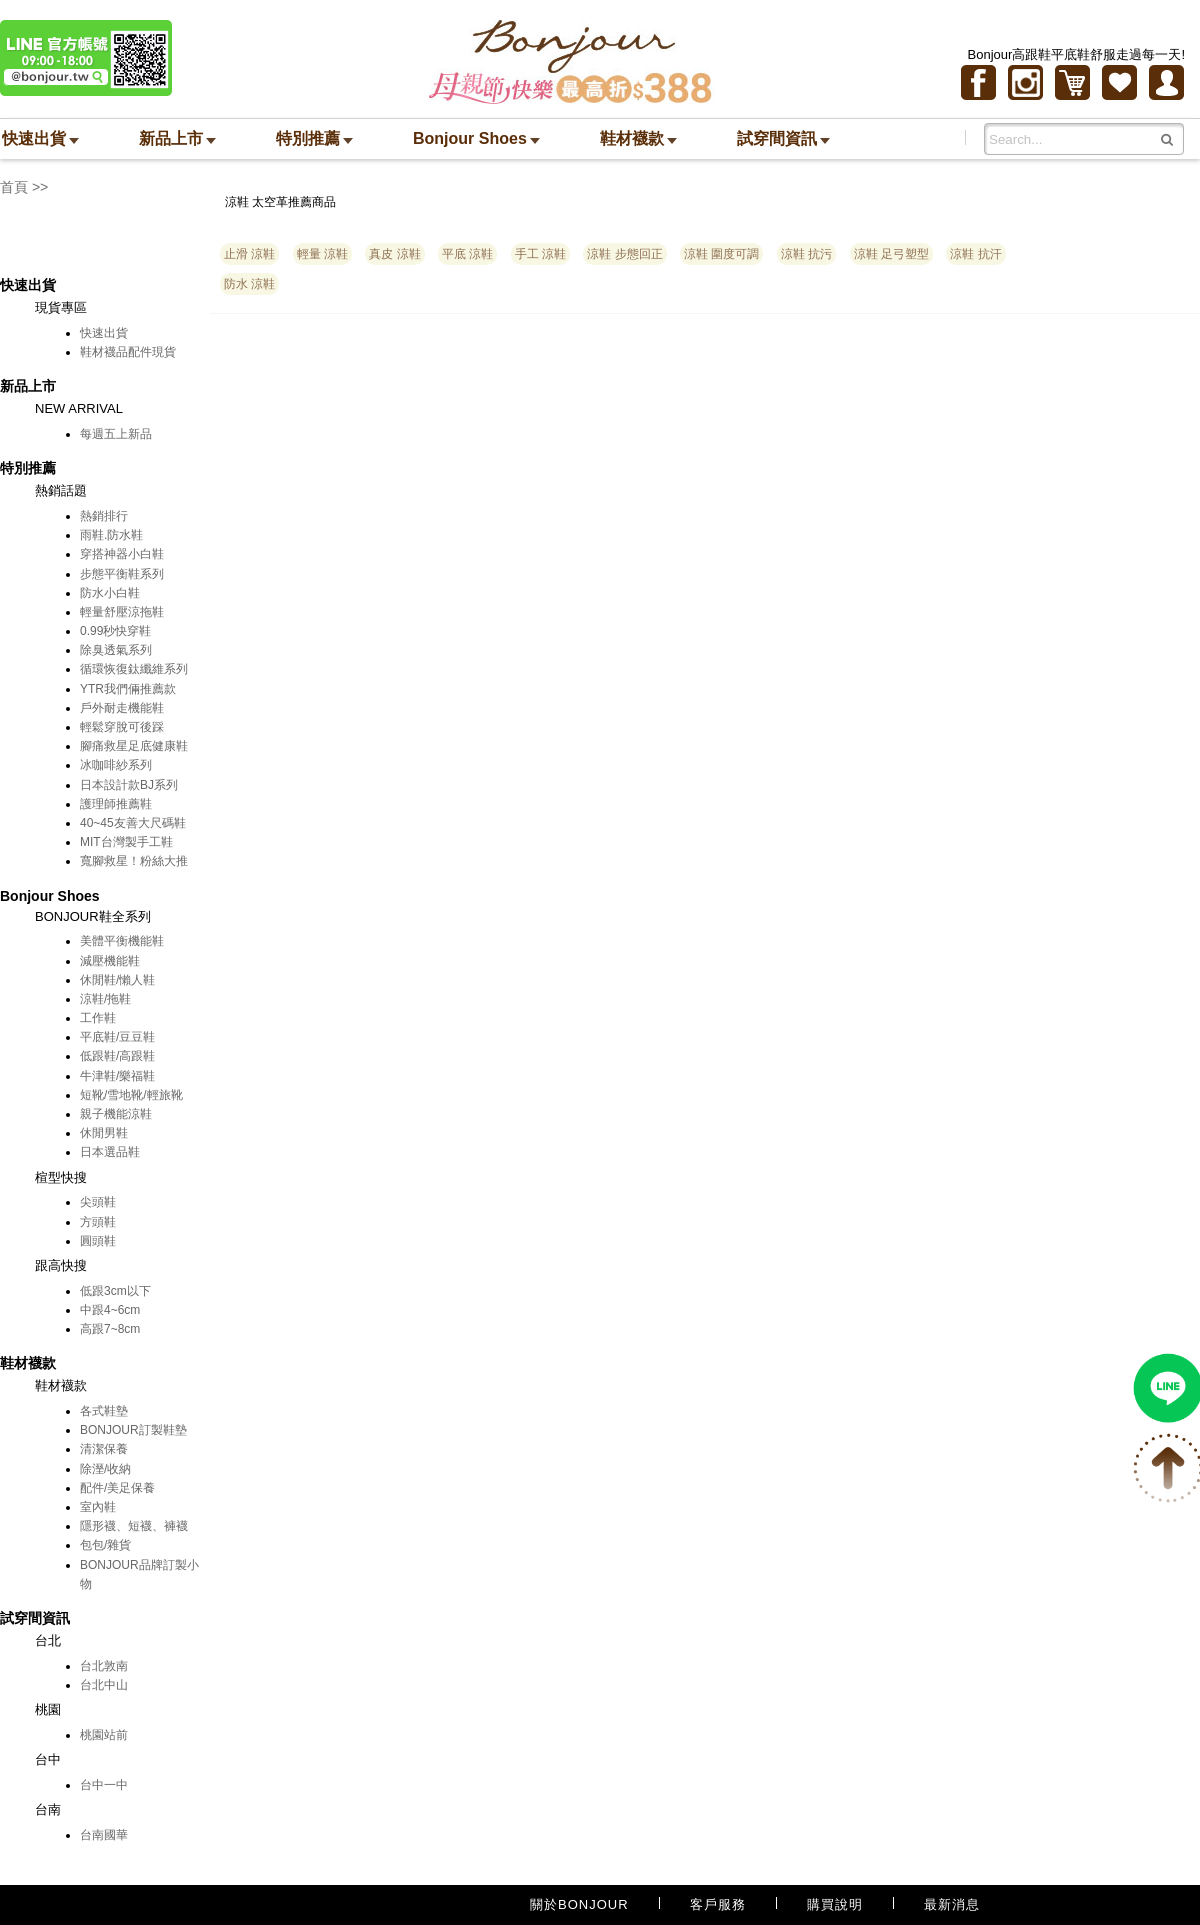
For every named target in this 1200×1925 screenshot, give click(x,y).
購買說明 (835, 1904)
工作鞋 (98, 1018)
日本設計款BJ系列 (129, 785)
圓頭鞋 (98, 1241)
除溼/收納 (105, 1469)
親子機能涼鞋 (116, 1114)
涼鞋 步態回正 (624, 254)
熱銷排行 (104, 516)
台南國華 (104, 1835)
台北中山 (104, 1685)
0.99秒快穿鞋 (115, 631)
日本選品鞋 (110, 1152)
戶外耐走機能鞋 (122, 708)
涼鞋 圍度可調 (721, 254)
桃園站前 (104, 1735)
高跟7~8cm (110, 1329)
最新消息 (952, 1904)
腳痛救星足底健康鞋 (134, 746)
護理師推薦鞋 (116, 804)
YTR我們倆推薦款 (128, 689)
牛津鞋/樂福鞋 (117, 1076)
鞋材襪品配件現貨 (128, 352)
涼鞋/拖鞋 (105, 999)
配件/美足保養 (117, 1488)
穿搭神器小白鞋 (122, 554)
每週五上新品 (116, 434)
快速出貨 (40, 138)
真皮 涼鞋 (394, 254)
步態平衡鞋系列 (122, 574)
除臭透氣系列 (116, 650)
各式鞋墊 (104, 1411)
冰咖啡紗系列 (116, 765)
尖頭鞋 (98, 1202)
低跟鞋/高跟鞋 (117, 1056)
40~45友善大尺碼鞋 (133, 823)
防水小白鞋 (110, 593)
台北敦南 (104, 1666)
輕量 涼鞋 (322, 254)
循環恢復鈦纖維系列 (134, 669)
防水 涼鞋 (249, 284)
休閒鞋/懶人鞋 (117, 980)
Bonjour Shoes (476, 138)
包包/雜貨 (105, 1545)
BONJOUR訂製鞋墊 (133, 1430)
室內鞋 (98, 1507)
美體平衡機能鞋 (122, 941)
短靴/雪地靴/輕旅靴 (131, 1095)
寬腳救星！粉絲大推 (134, 861)
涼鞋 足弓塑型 (891, 254)
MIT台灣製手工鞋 (126, 842)
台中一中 (104, 1785)
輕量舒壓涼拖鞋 (122, 612)
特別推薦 (314, 138)
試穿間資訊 (783, 138)
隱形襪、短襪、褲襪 (134, 1526)
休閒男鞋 (104, 1133)
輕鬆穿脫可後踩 (122, 727)
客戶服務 (718, 1904)
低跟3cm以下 (115, 1291)
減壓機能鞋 (110, 961)
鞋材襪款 (638, 138)
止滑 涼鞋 (249, 254)
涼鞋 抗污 (806, 254)
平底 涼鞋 (467, 254)
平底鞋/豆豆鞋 (117, 1037)
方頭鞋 (98, 1222)
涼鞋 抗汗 (975, 254)
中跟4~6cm (110, 1310)
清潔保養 (104, 1449)
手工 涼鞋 (540, 254)
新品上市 (177, 138)
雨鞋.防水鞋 (111, 535)
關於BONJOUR (579, 1904)
